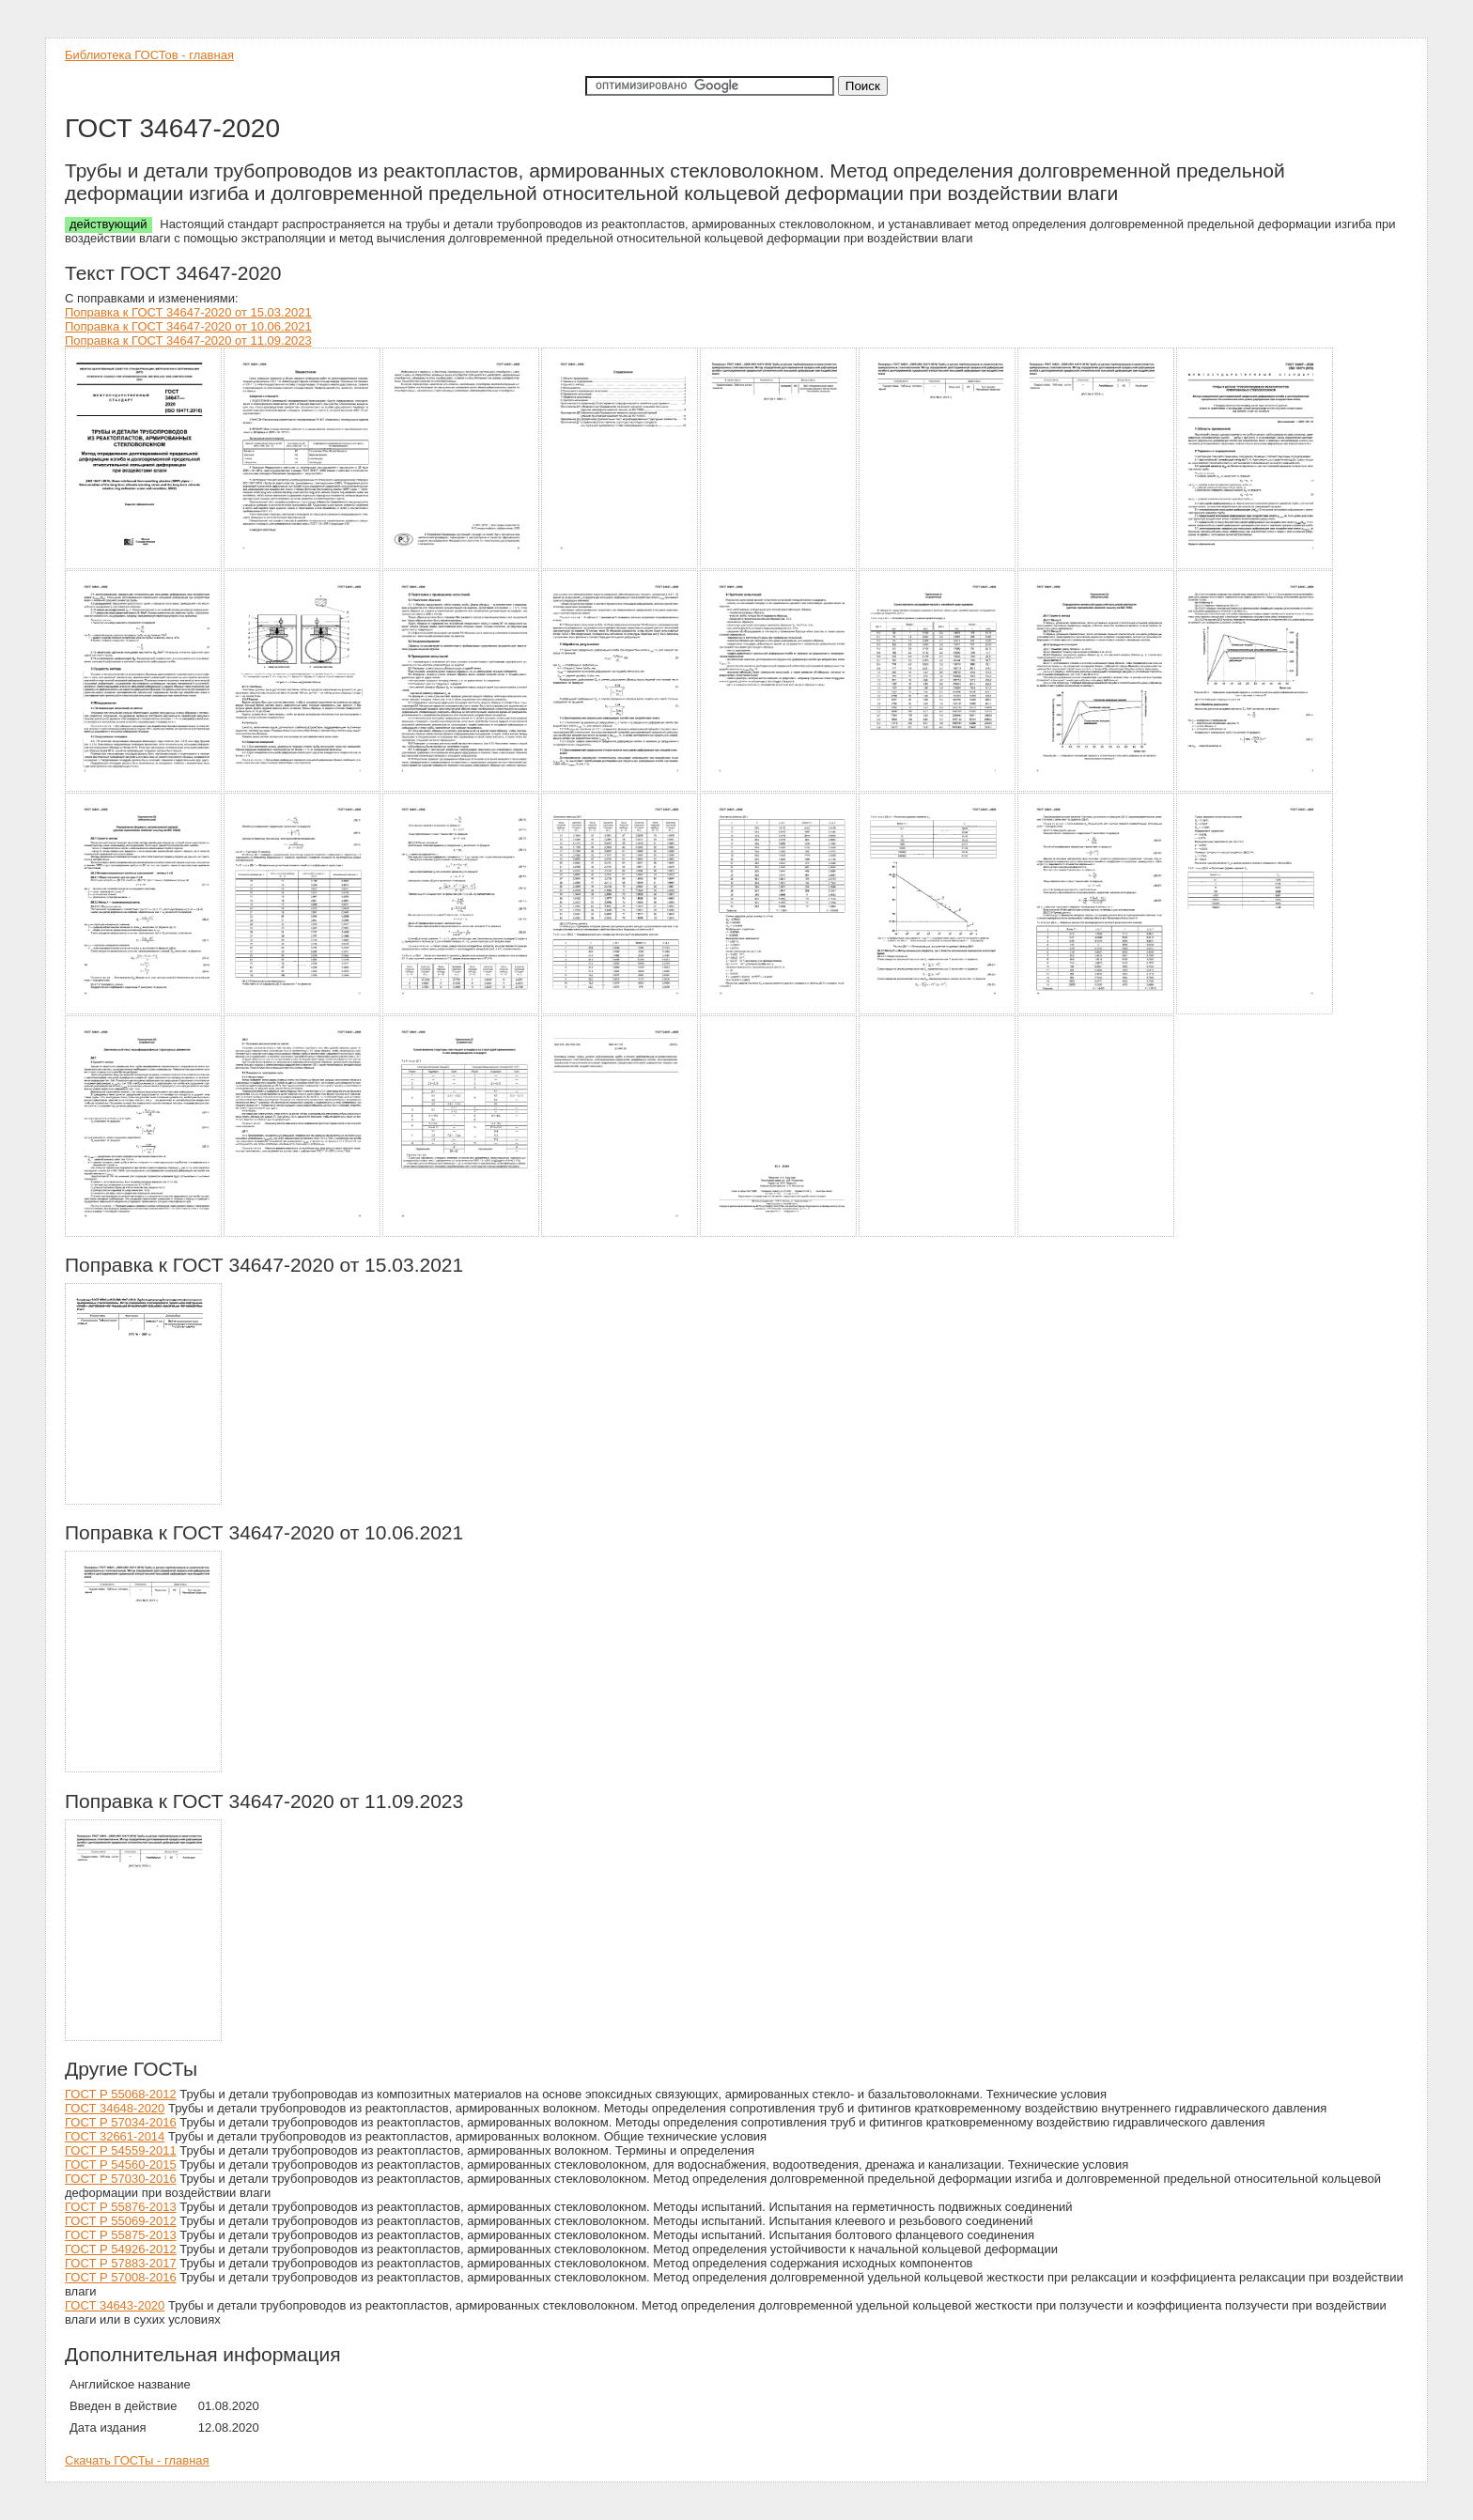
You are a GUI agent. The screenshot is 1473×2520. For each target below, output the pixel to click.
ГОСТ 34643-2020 (114, 2305)
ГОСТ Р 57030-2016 (121, 2179)
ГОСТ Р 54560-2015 (121, 2164)
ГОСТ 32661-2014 (114, 2136)
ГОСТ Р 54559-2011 (121, 2150)
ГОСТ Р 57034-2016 (121, 2122)
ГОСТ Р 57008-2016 (121, 2277)
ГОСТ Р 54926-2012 (121, 2249)
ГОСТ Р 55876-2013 (121, 2207)
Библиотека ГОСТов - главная (149, 55)
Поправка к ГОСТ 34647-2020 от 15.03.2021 (188, 312)
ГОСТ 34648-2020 (114, 2108)
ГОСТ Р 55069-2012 (121, 2221)
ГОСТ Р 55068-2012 (121, 2094)
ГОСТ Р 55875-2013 (121, 2235)
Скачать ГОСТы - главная (137, 2460)
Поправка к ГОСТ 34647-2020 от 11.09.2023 (188, 340)
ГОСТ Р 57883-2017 (121, 2263)
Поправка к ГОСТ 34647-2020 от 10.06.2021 (188, 326)
